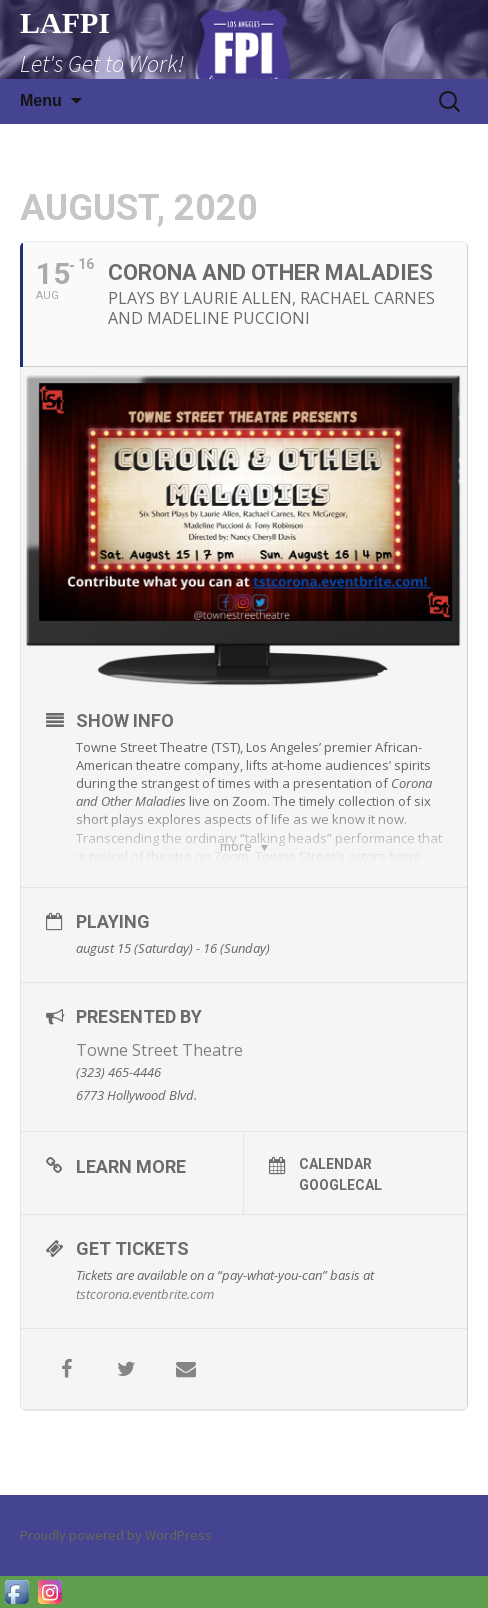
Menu (41, 100)
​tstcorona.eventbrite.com (145, 1294)
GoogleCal (340, 1185)
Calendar (335, 1164)
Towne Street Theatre (159, 1050)
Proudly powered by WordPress (116, 1535)
